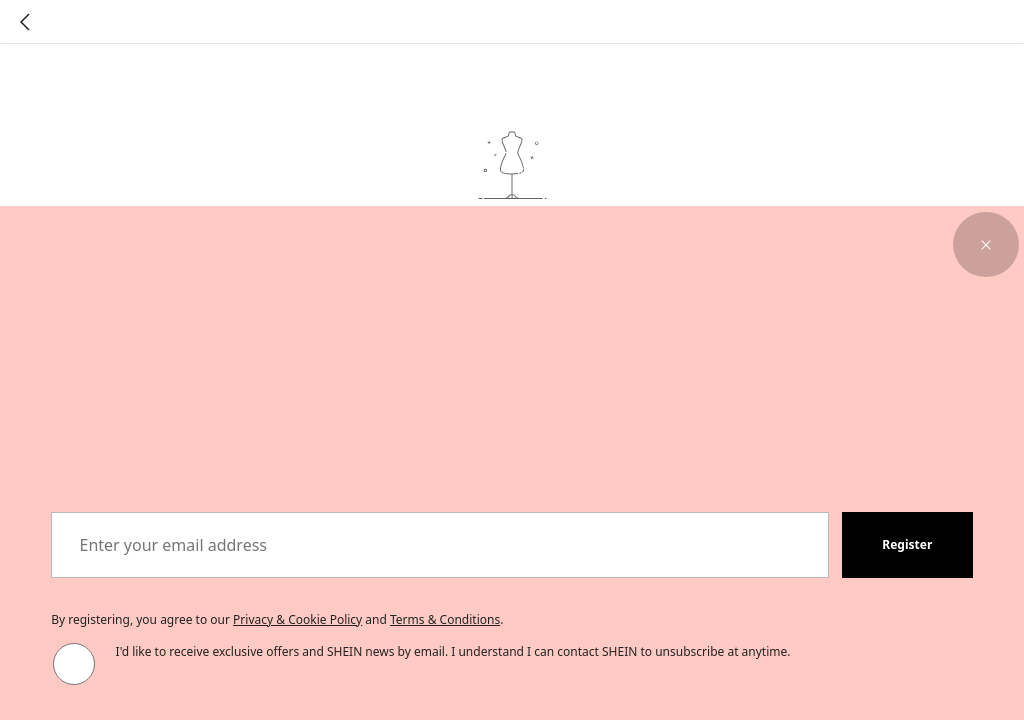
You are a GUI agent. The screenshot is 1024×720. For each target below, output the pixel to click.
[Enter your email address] (440, 545)
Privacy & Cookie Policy (297, 619)
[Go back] (25, 22)
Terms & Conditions (445, 619)
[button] (986, 245)
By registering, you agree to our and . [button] (277, 619)
